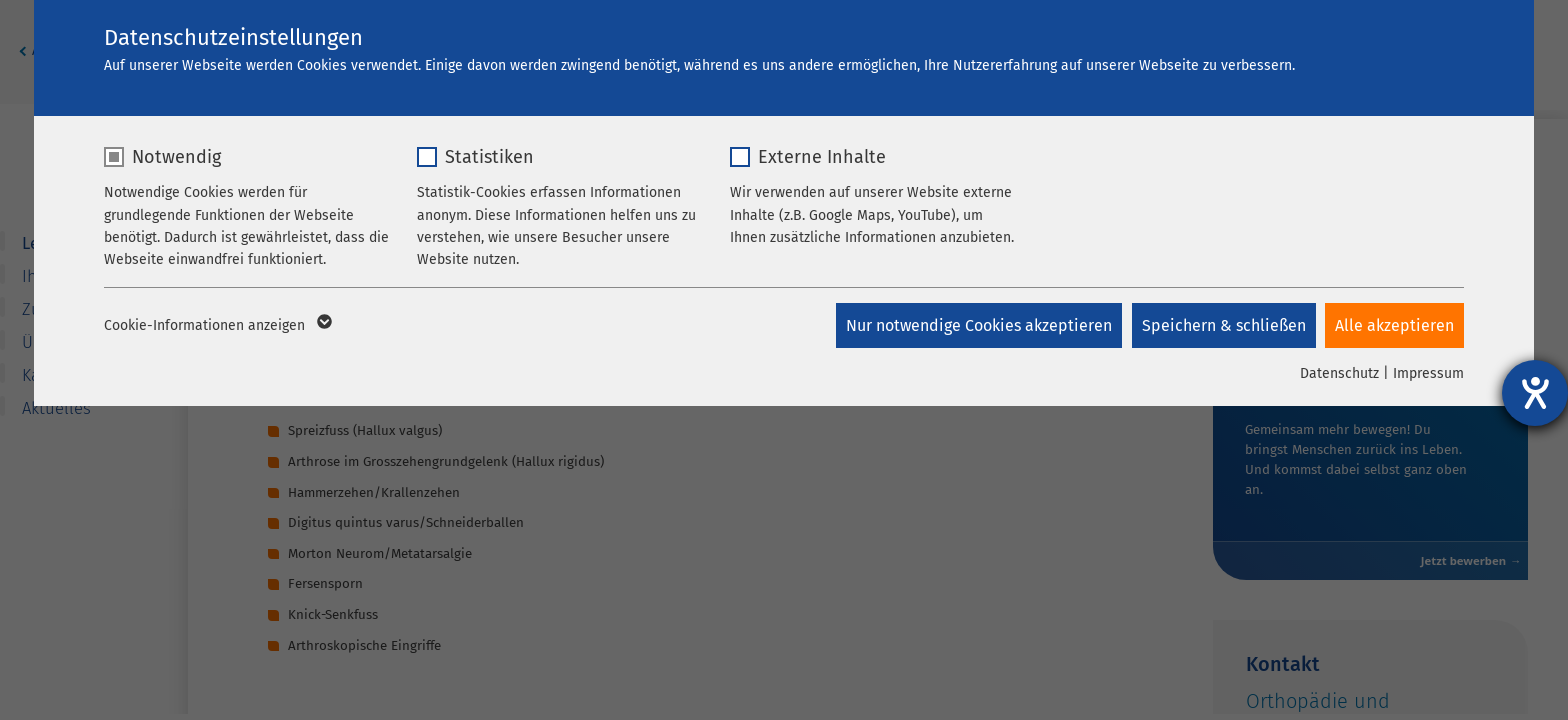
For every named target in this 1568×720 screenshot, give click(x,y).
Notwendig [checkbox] (176, 157)
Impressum (1428, 373)
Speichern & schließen (1223, 325)
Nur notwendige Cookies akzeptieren (978, 325)
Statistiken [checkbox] (489, 157)
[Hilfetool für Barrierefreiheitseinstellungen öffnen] (1535, 393)
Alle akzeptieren (1394, 325)
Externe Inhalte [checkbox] (822, 157)
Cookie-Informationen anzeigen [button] (216, 326)
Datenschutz (1339, 373)
